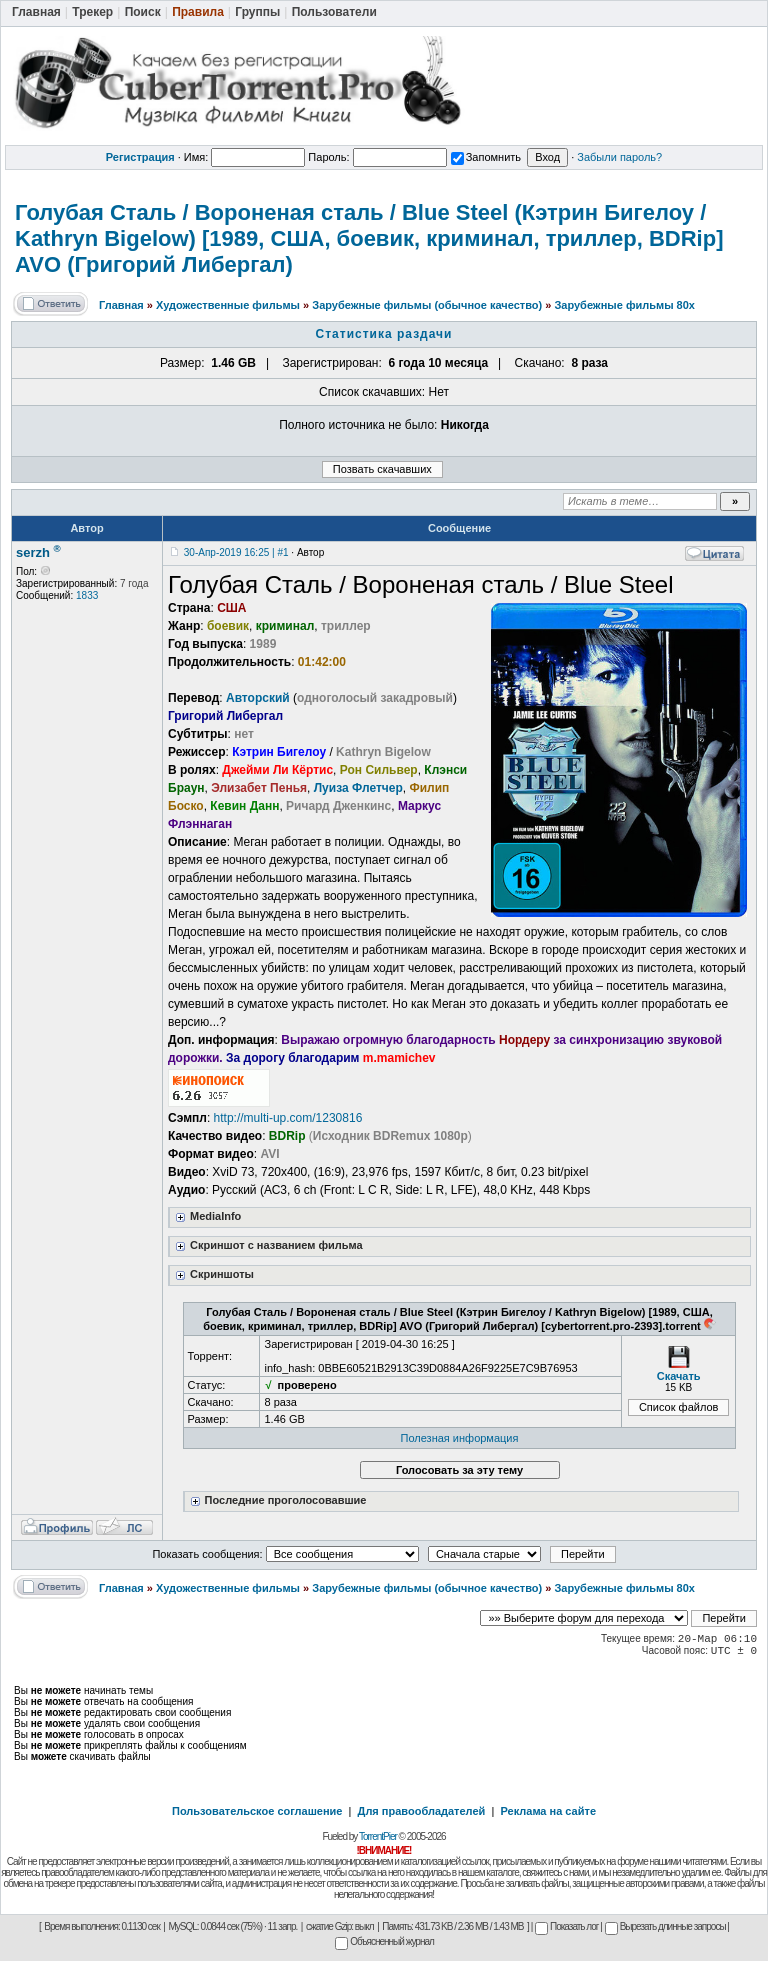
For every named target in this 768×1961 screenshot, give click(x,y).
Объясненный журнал (384, 1941)
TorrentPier (378, 1836)
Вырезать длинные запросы (665, 1926)
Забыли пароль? (619, 157)
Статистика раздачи (384, 334)
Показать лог (566, 1926)
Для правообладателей (422, 1811)
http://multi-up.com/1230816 (288, 1118)
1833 (87, 595)
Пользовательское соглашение (257, 1811)
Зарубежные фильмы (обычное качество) (427, 305)
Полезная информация (460, 1438)
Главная (121, 305)
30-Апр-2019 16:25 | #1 (236, 552)
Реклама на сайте (548, 1811)
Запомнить (486, 157)
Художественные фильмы (228, 305)
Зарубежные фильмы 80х (624, 305)
